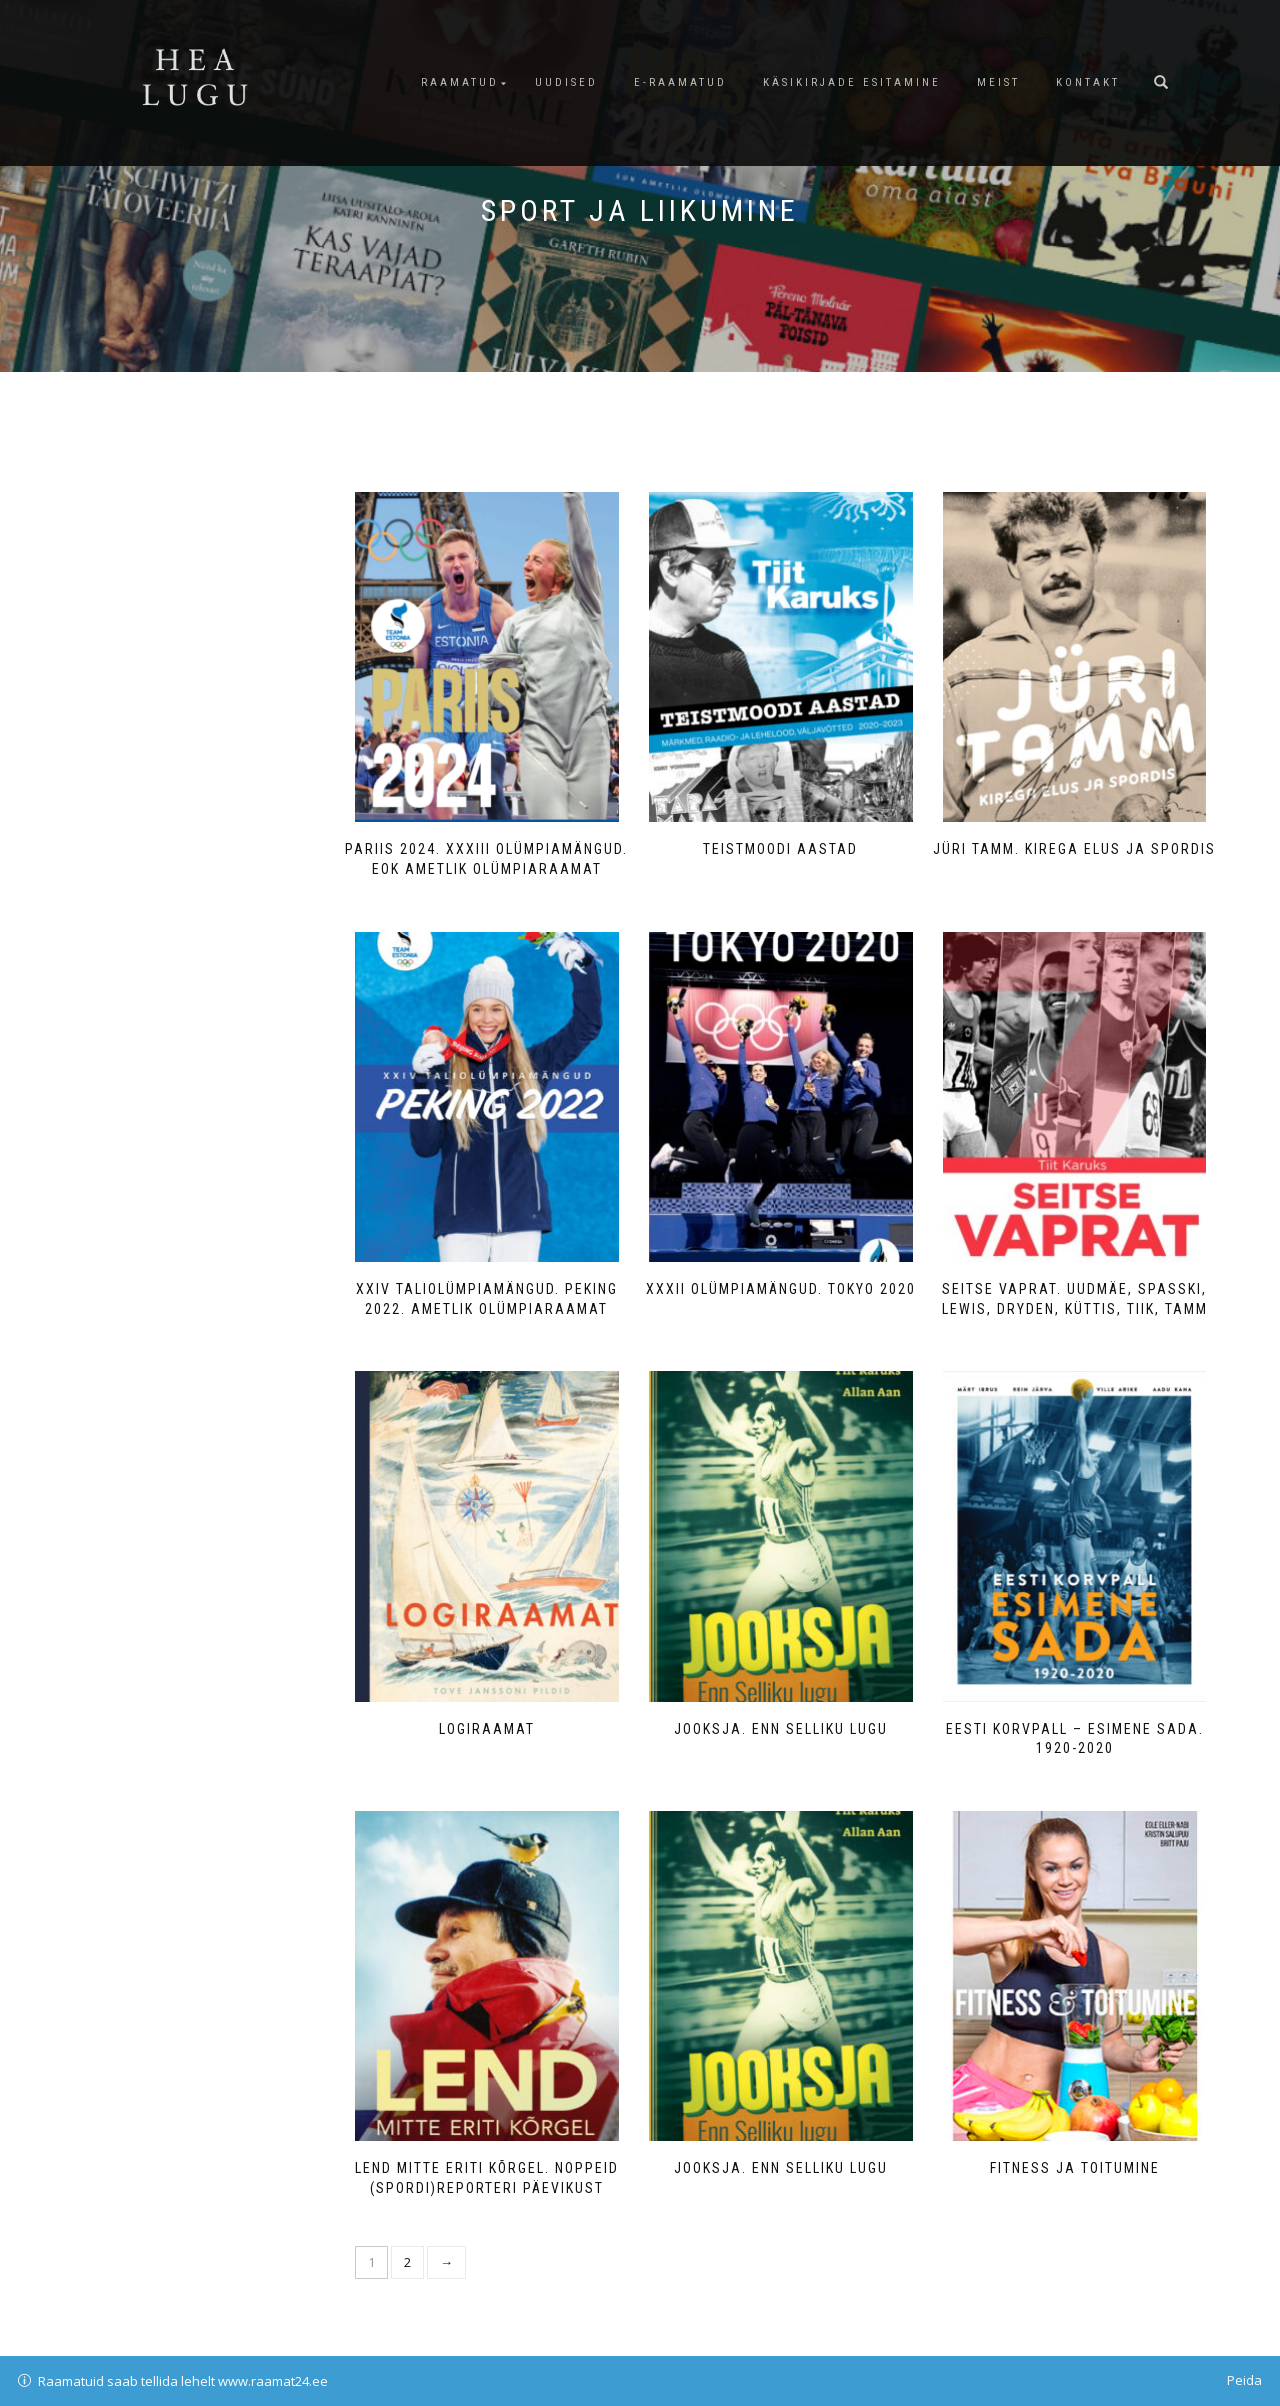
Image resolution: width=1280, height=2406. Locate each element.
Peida (1244, 2380)
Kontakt (1088, 82)
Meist (998, 82)
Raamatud (460, 82)
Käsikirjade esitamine (852, 82)
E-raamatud (680, 82)
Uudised (566, 82)
